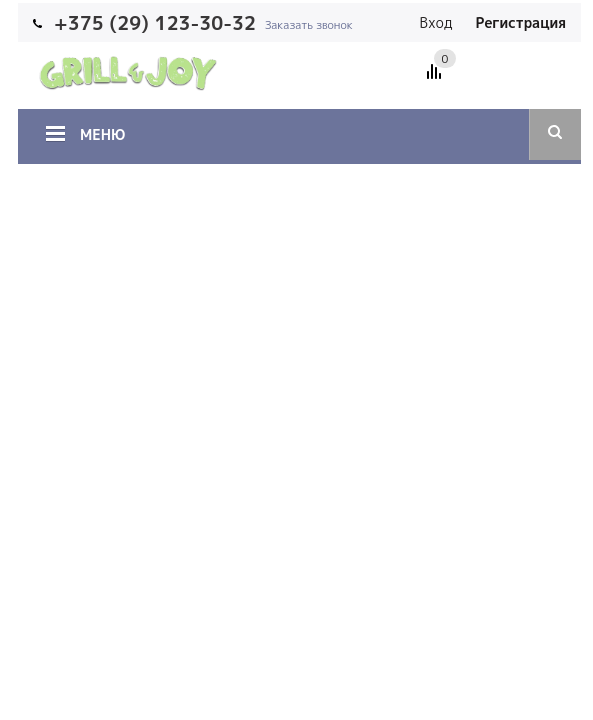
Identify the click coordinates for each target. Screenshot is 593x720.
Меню (102, 134)
